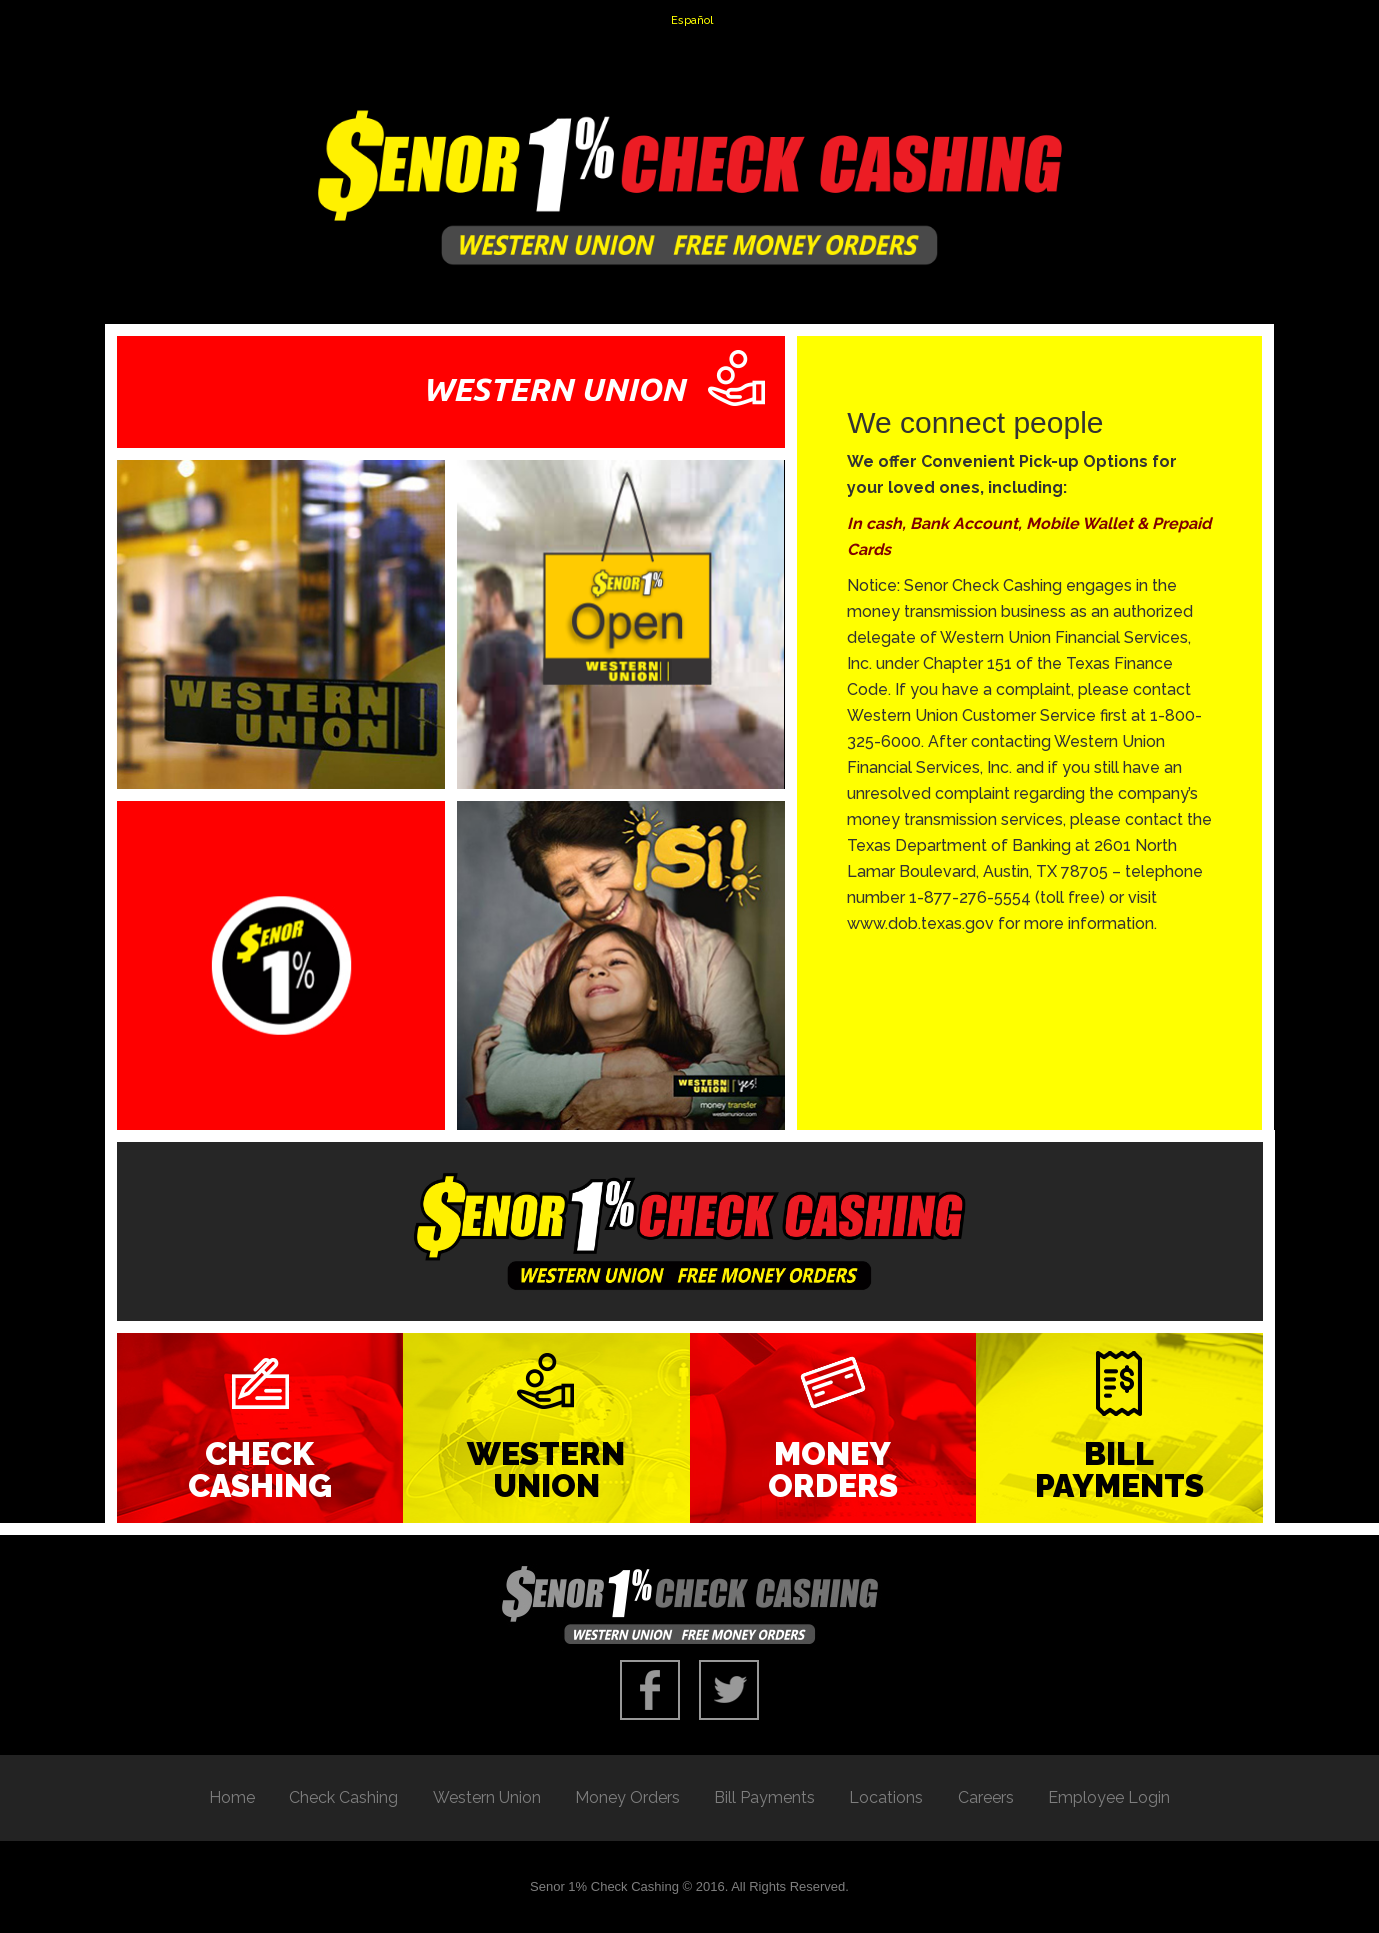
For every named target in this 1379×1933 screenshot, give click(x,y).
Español (692, 20)
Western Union (546, 1469)
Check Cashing (260, 1469)
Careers (986, 1797)
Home (232, 1797)
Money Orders (833, 1469)
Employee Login (1109, 1797)
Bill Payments (1119, 1469)
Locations (886, 1797)
